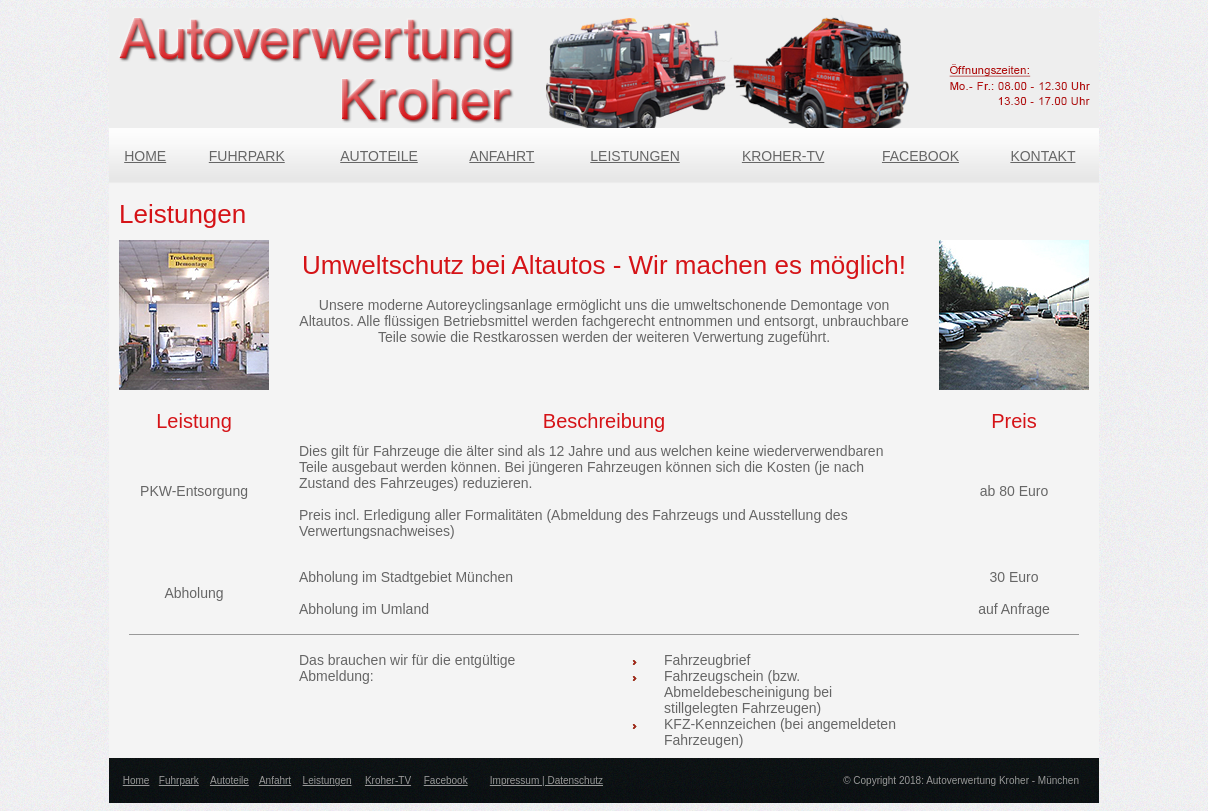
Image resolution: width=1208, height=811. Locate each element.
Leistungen (327, 780)
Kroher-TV (388, 780)
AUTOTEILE (379, 156)
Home (136, 780)
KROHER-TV (783, 156)
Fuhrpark (179, 780)
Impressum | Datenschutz (546, 780)
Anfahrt (275, 780)
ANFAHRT (501, 156)
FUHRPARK (247, 156)
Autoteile (229, 780)
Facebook (446, 780)
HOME (145, 156)
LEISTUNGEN (634, 156)
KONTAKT (1042, 156)
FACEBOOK (920, 156)
